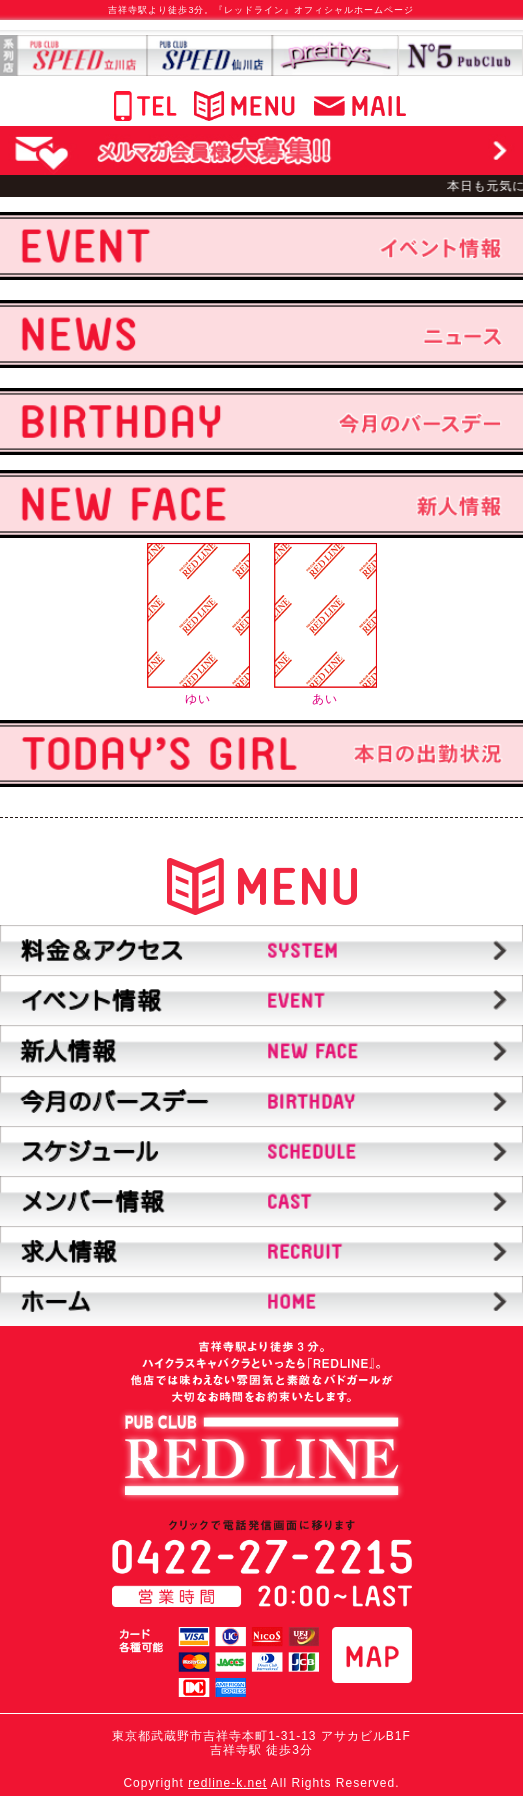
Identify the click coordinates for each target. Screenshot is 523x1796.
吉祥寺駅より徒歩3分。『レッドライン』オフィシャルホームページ (261, 10)
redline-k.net (227, 1783)
